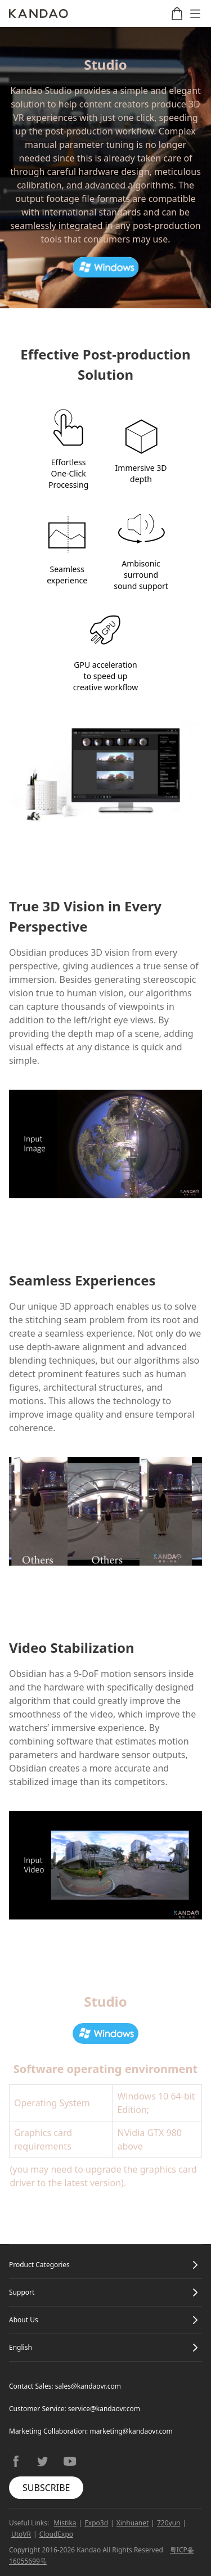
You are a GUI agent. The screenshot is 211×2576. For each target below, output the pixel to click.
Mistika (64, 2523)
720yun (169, 2523)
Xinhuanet (132, 2523)
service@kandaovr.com (104, 2408)
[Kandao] (38, 13)
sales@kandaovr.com (88, 2386)
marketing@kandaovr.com (130, 2431)
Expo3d (96, 2523)
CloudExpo (56, 2534)
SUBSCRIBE (46, 2487)
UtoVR (21, 2534)
